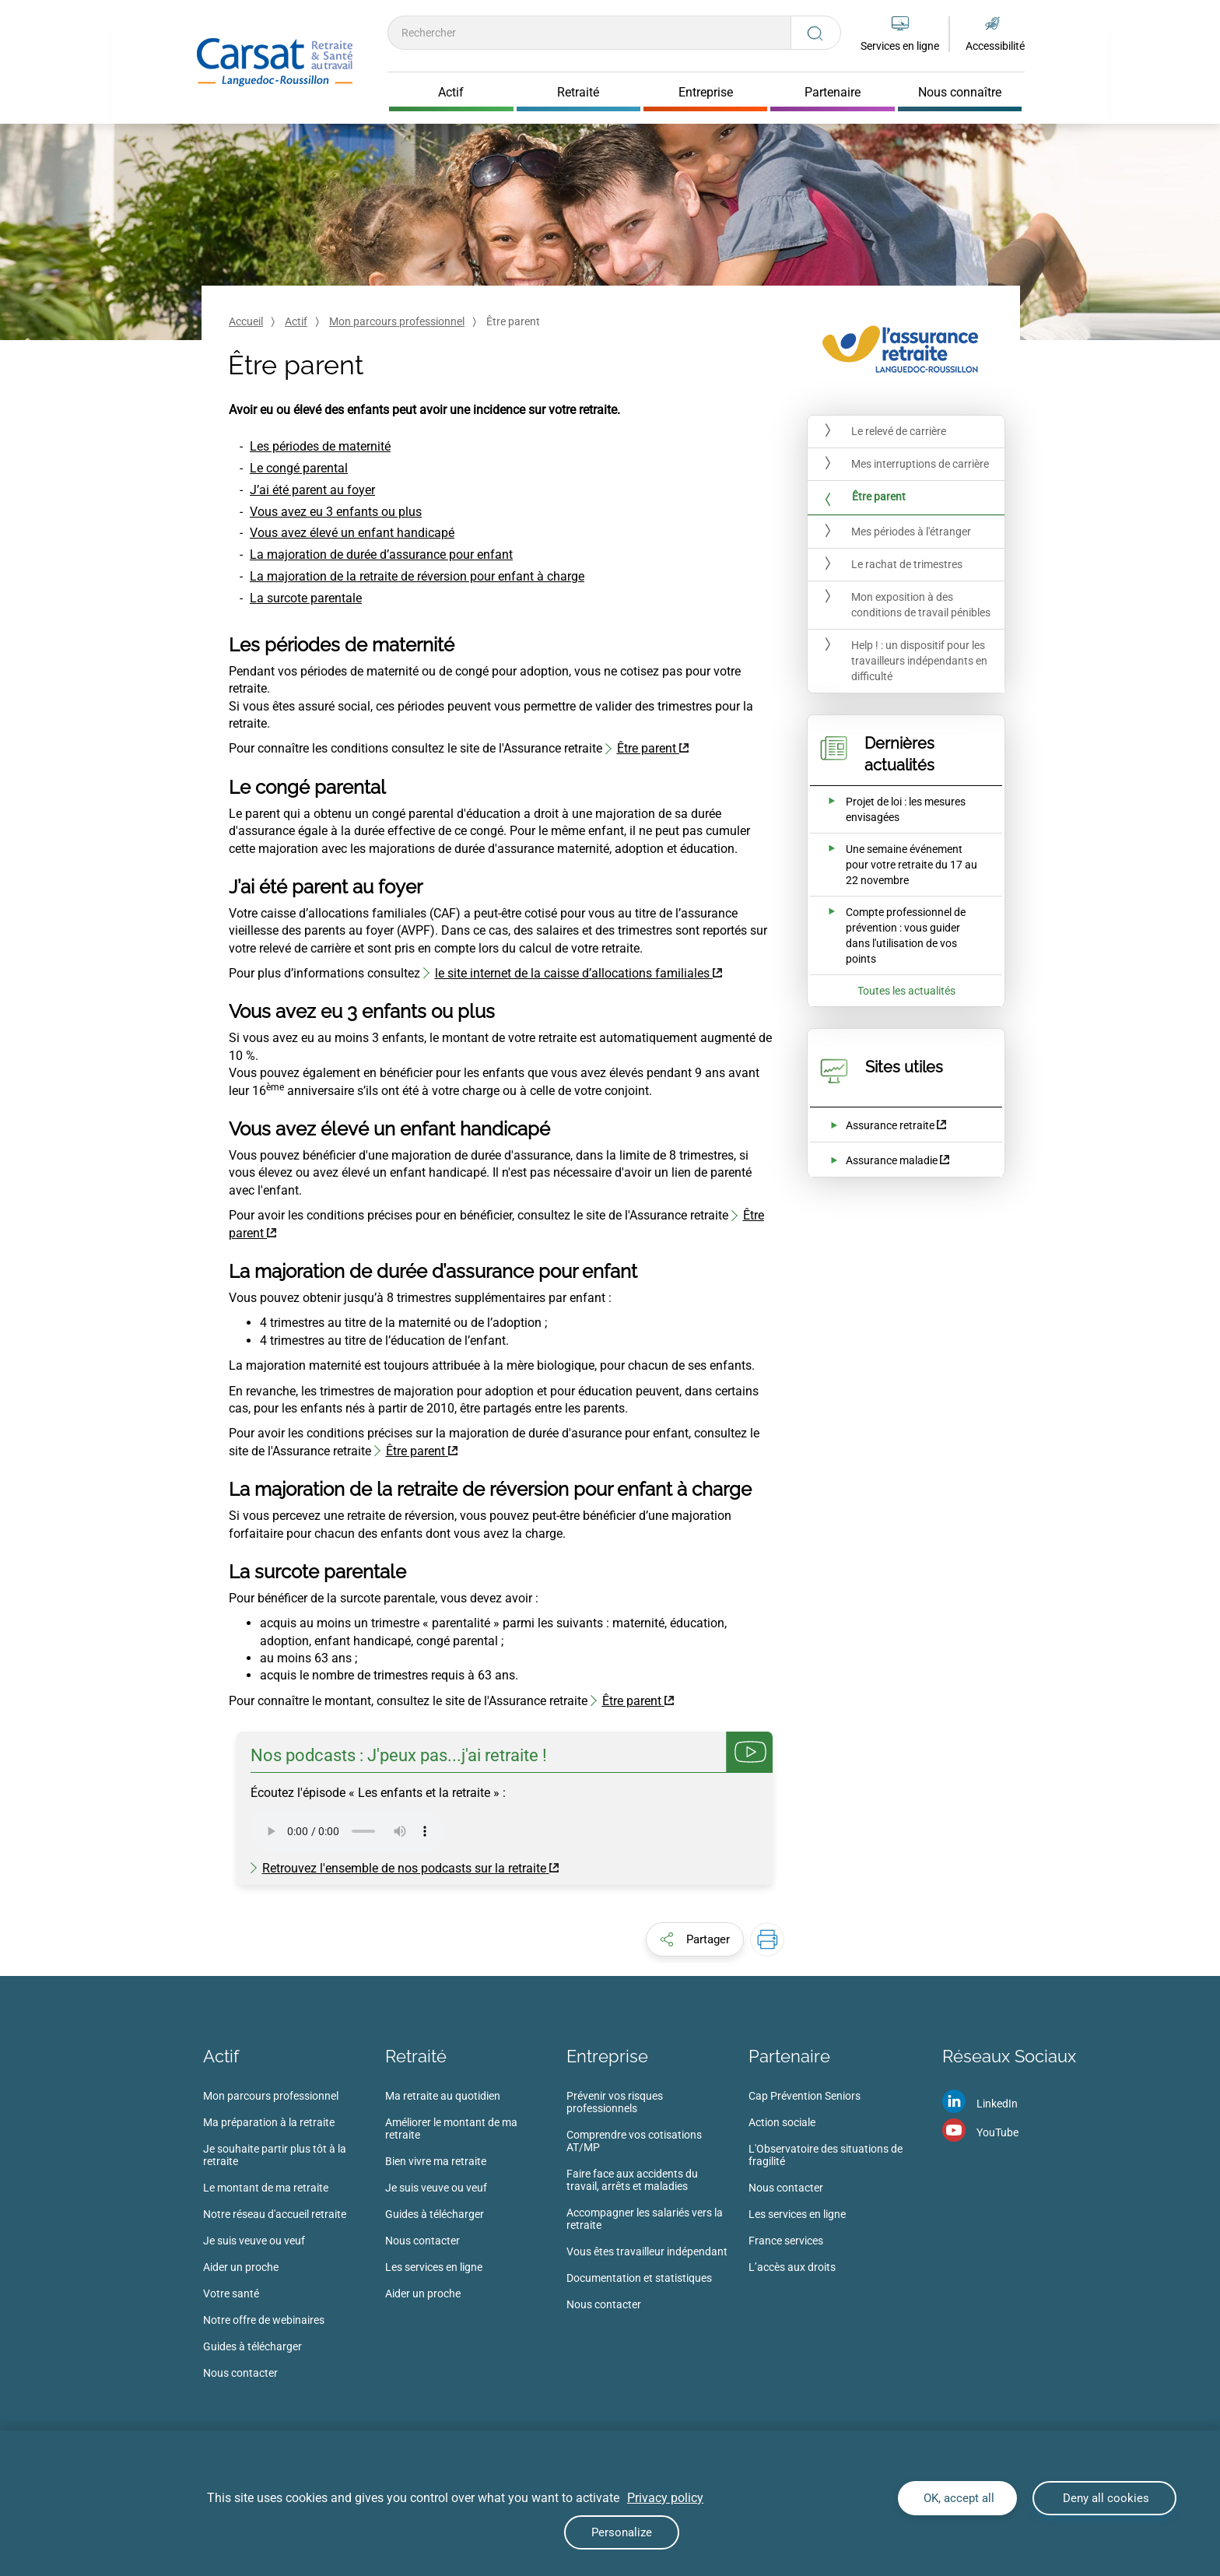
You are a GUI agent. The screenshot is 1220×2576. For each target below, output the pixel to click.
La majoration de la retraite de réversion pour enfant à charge (417, 576)
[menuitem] (294, 2239)
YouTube (997, 2132)
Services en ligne (900, 46)
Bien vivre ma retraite (435, 2161)
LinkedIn (997, 2103)
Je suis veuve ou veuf (254, 2240)
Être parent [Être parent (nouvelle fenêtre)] (646, 748)
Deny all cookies (1104, 2498)
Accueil (246, 321)
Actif (296, 321)
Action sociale (781, 2122)
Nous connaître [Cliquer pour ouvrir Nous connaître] (959, 92)
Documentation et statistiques (639, 2278)
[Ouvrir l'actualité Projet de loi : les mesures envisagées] (895, 809)
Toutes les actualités (906, 990)
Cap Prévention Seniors (804, 2096)
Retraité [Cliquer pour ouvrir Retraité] (578, 92)
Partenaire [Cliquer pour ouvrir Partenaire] (833, 92)
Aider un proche (241, 2267)
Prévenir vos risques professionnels (614, 2102)
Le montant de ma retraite (265, 2187)
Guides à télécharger (252, 2346)
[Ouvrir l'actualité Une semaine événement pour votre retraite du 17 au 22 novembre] (895, 864)
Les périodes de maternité (320, 446)
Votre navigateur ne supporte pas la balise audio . (348, 1831)
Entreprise (607, 2056)
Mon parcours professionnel (397, 321)
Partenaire (789, 2056)
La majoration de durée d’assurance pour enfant (381, 554)
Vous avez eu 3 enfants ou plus (336, 511)
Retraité (416, 2056)
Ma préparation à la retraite (269, 2122)
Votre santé (231, 2293)
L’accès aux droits (792, 2267)
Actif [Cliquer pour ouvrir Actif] (451, 92)
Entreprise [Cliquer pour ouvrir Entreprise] (705, 92)
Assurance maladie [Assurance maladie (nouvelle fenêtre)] (892, 1160)
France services (785, 2240)
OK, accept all (957, 2498)
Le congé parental (299, 468)
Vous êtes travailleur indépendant (646, 2251)
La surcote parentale (306, 598)
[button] (695, 1939)
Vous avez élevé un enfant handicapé (352, 532)
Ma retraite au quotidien (442, 2096)
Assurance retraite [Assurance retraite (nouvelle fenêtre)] (890, 1125)
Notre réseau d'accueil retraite (274, 2214)
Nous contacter (240, 2373)
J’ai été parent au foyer (312, 490)
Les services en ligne (433, 2267)
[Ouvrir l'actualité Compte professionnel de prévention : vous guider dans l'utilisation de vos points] (895, 935)
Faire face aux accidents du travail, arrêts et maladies (632, 2179)
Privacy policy (665, 2497)
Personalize (621, 2532)
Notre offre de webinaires (263, 2320)
